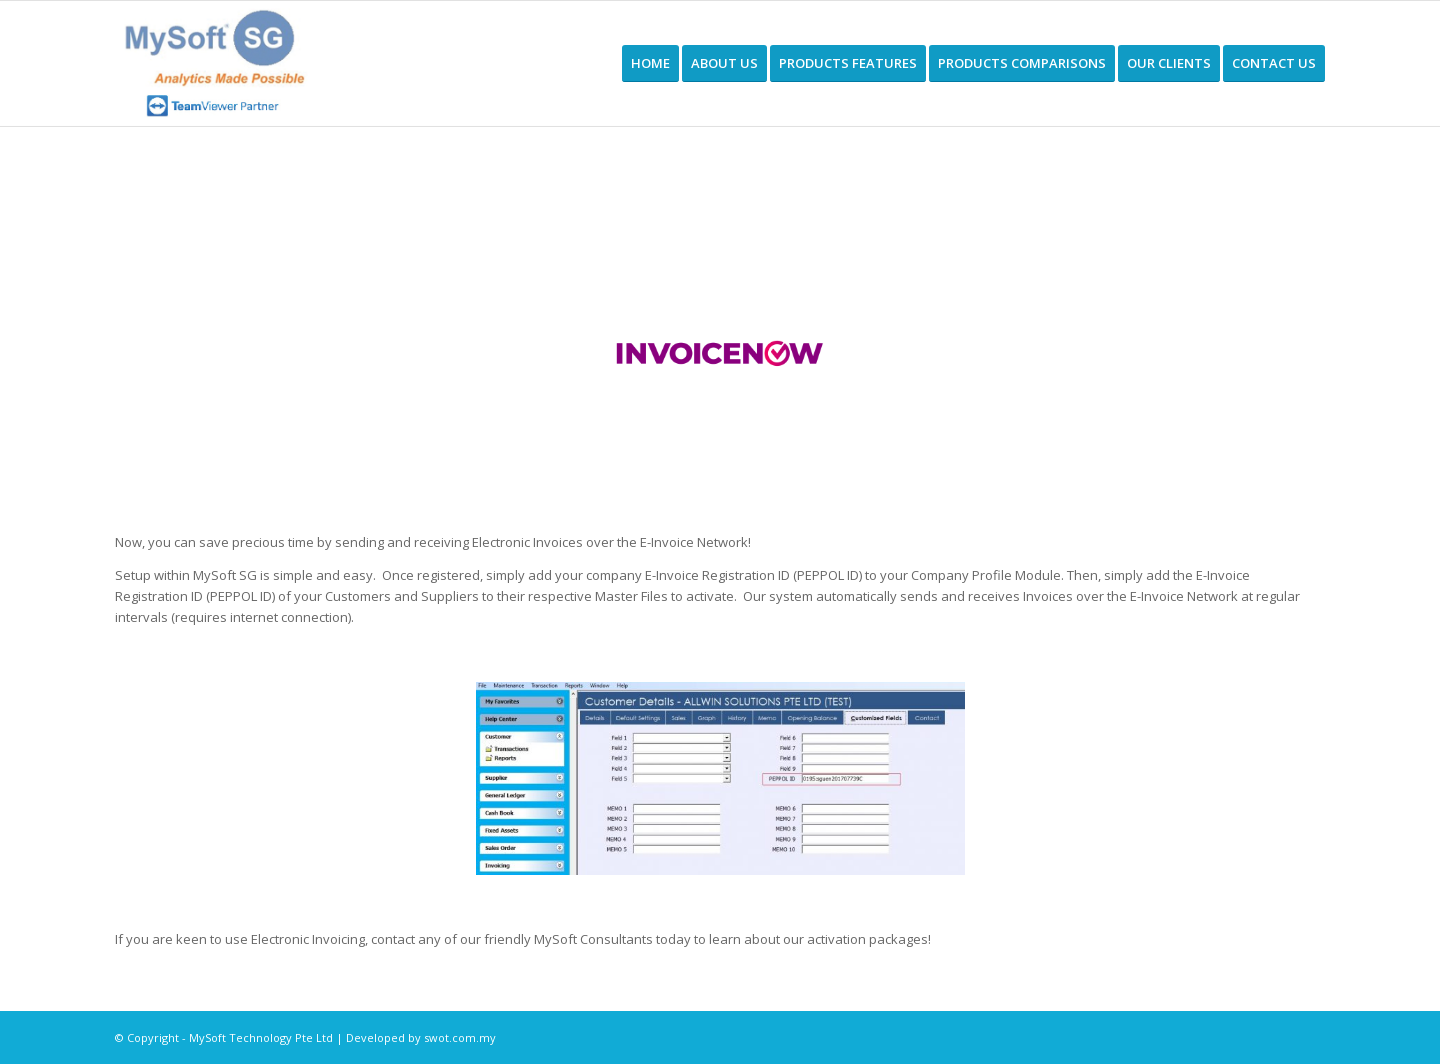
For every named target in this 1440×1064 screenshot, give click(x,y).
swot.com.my (460, 1037)
